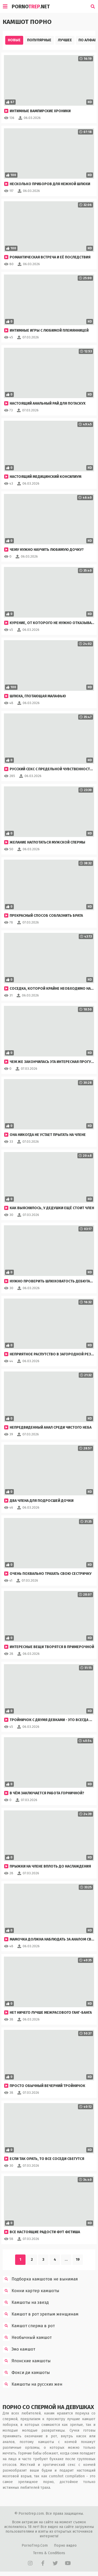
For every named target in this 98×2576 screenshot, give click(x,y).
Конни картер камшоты (31, 2290)
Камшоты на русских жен (32, 2384)
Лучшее (65, 40)
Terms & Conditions (49, 2553)
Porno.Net (31, 6)
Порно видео (65, 2545)
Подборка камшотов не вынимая (40, 2279)
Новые (14, 40)
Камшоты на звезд (26, 2302)
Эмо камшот (19, 2349)
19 (78, 2259)
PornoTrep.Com (35, 2545)
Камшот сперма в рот (29, 2326)
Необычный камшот (27, 2337)
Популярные (39, 40)
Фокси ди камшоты (26, 2372)
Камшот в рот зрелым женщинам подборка (40, 2314)
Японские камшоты (27, 2361)
